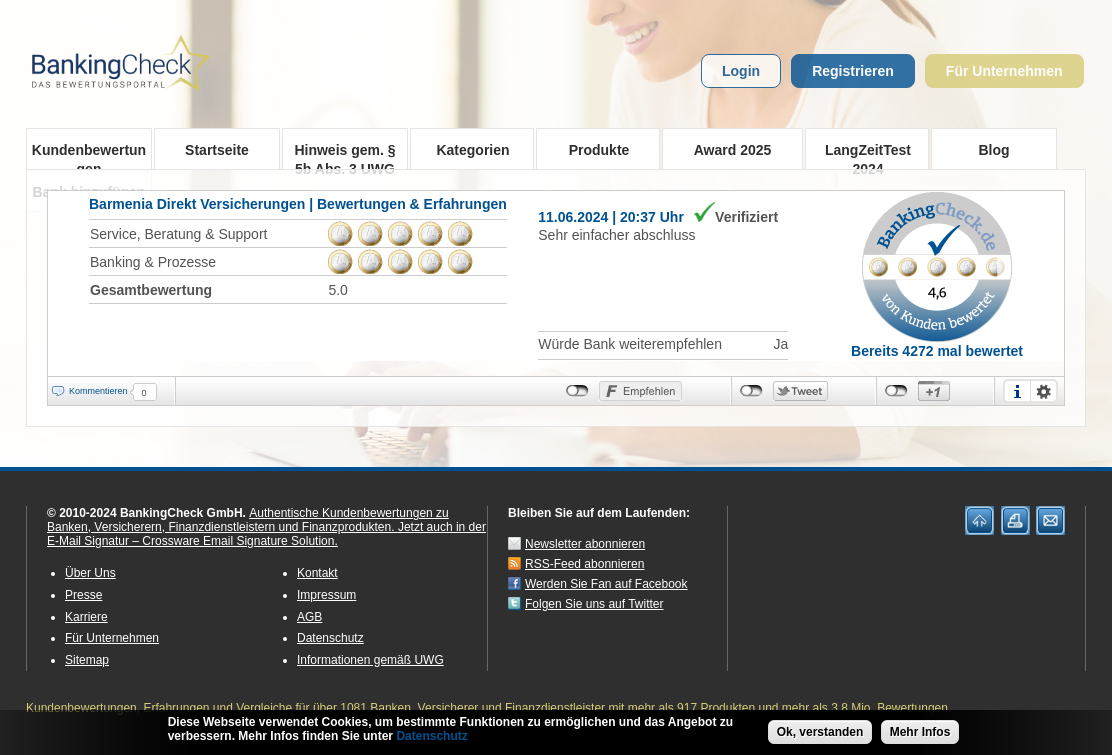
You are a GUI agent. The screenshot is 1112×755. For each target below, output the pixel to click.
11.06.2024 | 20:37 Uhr (611, 217)
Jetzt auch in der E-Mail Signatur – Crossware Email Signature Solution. (266, 534)
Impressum (326, 595)
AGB (309, 617)
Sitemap (87, 660)
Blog (993, 150)
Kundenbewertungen (89, 156)
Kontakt (317, 573)
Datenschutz (330, 638)
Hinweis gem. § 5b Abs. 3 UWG (344, 156)
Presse (83, 595)
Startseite (217, 150)
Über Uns (90, 573)
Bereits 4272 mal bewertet (937, 351)
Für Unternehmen (1004, 71)
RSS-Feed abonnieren (584, 564)
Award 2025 (733, 150)
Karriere (86, 617)
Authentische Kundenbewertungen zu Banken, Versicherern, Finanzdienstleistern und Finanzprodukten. (248, 520)
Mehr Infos (920, 735)
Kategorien (466, 149)
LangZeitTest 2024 (861, 155)
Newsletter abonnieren (585, 544)
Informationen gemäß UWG (370, 660)
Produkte (592, 149)
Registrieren (853, 71)
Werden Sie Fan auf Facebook (606, 584)
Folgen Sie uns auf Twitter (594, 604)
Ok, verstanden (820, 735)
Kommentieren (98, 391)
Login (741, 71)
